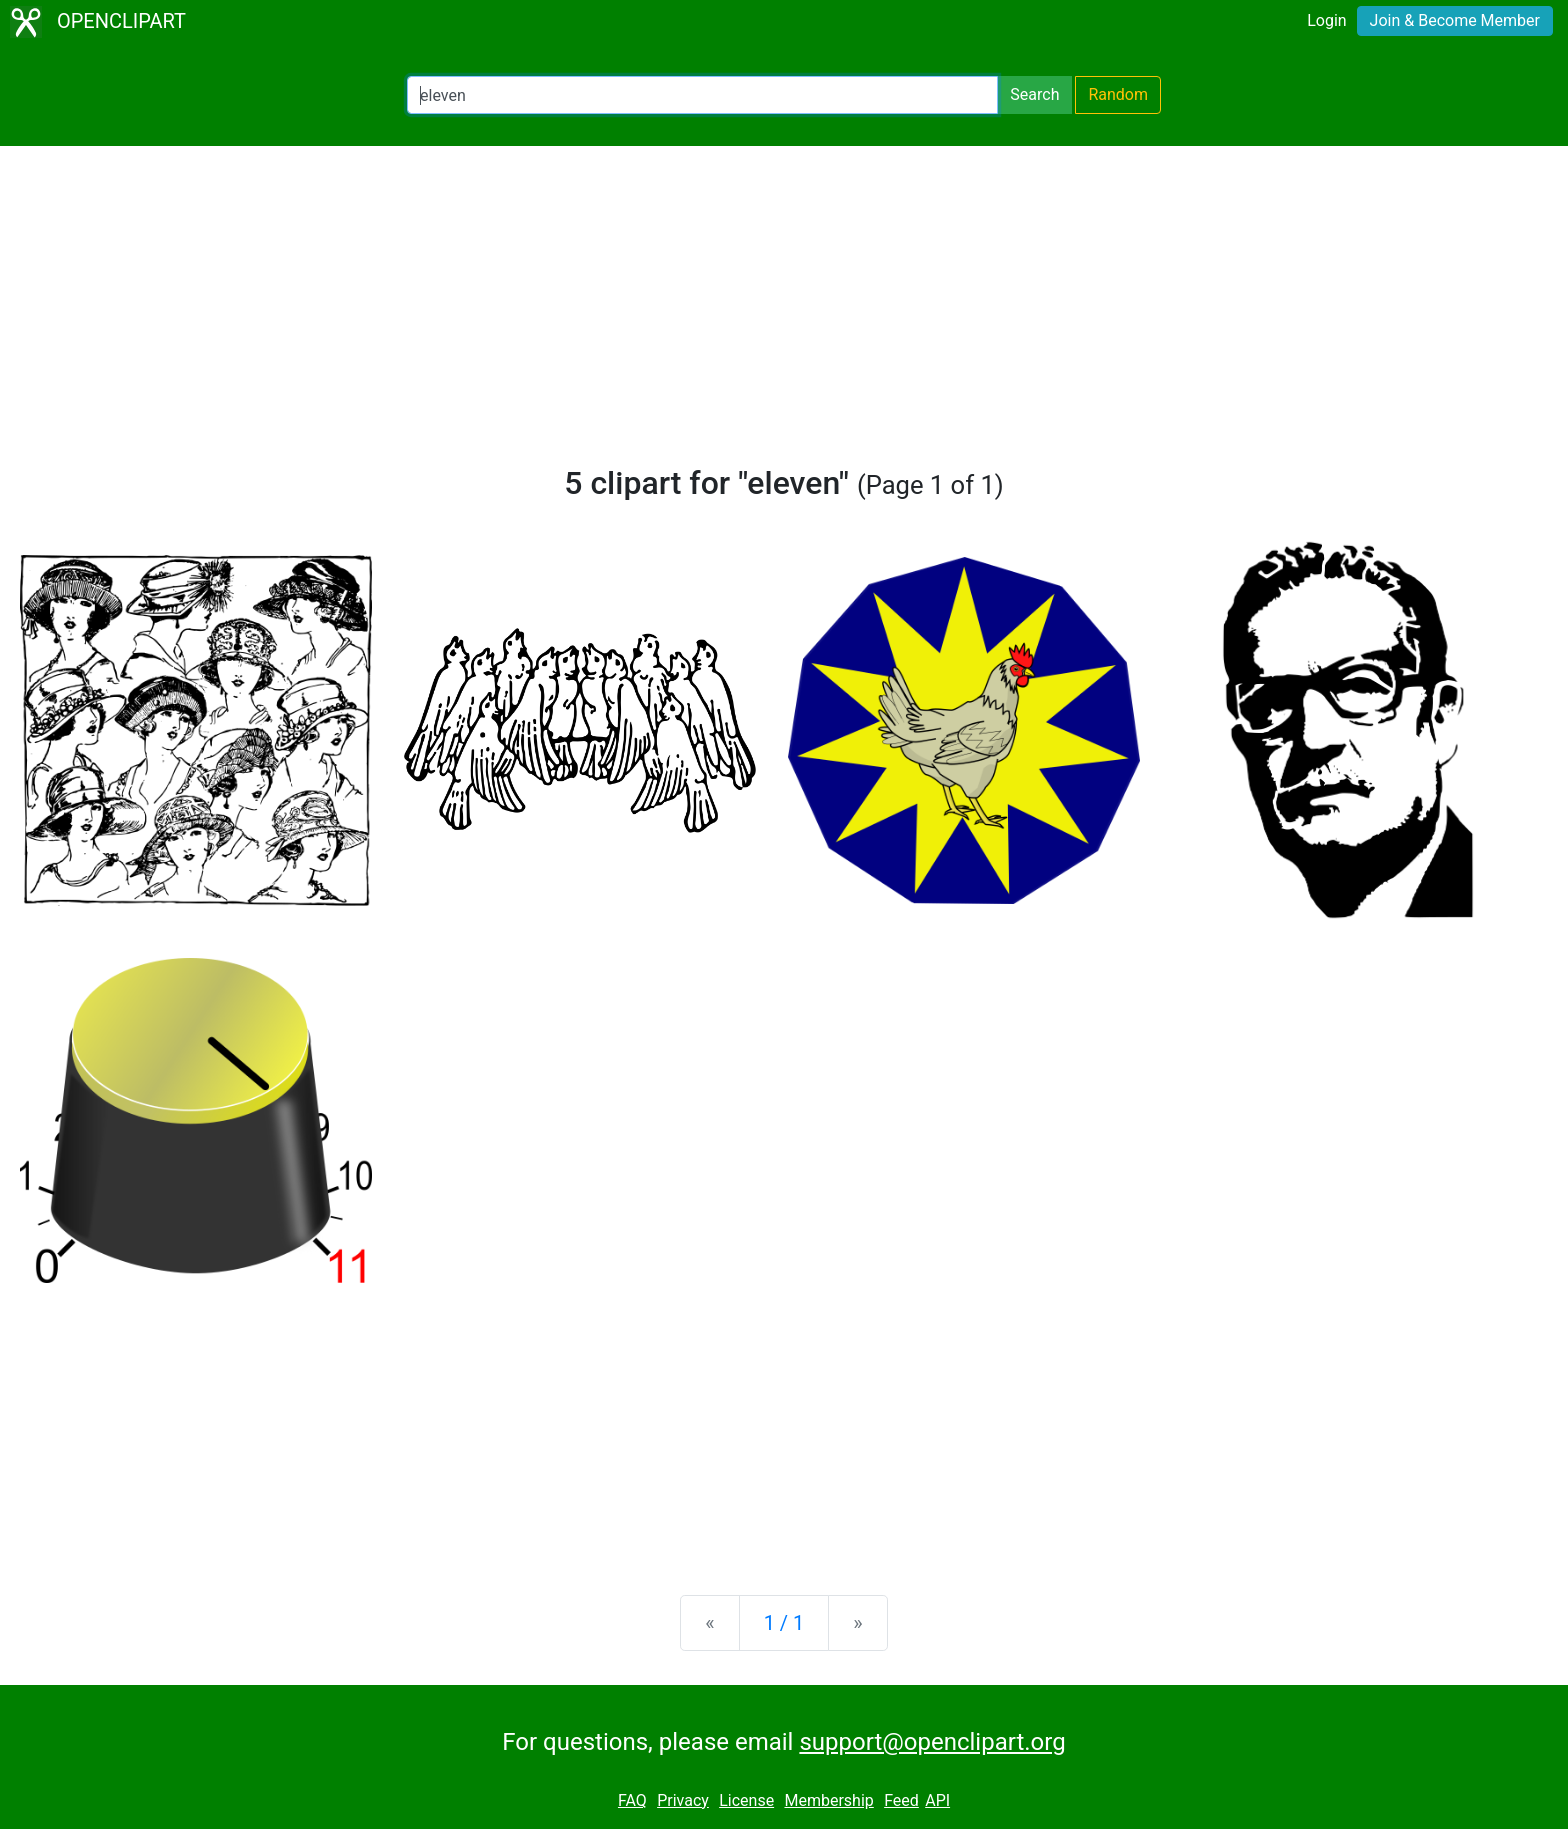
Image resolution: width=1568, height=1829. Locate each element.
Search (1034, 94)
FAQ (632, 1800)
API (937, 1800)
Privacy (683, 1800)
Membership (828, 1800)
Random (1118, 94)
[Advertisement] (784, 314)
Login (1326, 20)
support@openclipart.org (932, 1742)
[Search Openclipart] (702, 95)
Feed (901, 1800)
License (746, 1800)
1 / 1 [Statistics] (784, 1623)
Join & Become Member (1455, 20)
